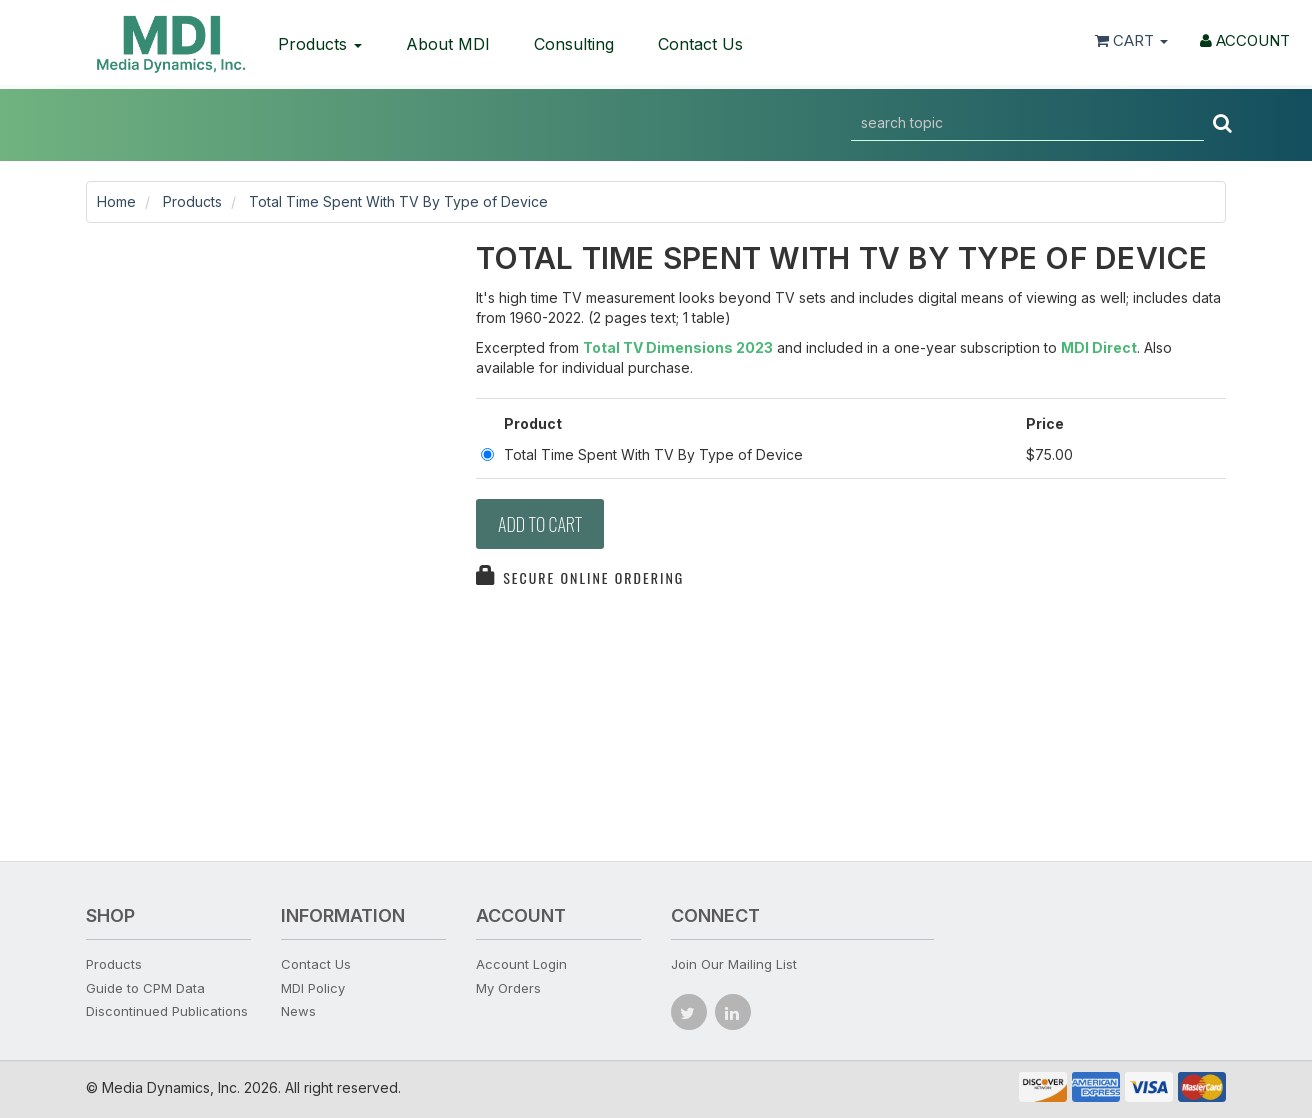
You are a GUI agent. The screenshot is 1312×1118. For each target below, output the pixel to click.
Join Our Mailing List (734, 964)
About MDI (448, 44)
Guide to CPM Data (145, 988)
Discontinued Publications (167, 1011)
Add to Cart (540, 524)
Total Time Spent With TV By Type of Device (398, 201)
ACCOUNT (1245, 40)
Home (116, 201)
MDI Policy (313, 988)
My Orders (508, 988)
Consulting (574, 44)
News (298, 1011)
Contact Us (700, 44)
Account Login (521, 964)
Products (320, 44)
